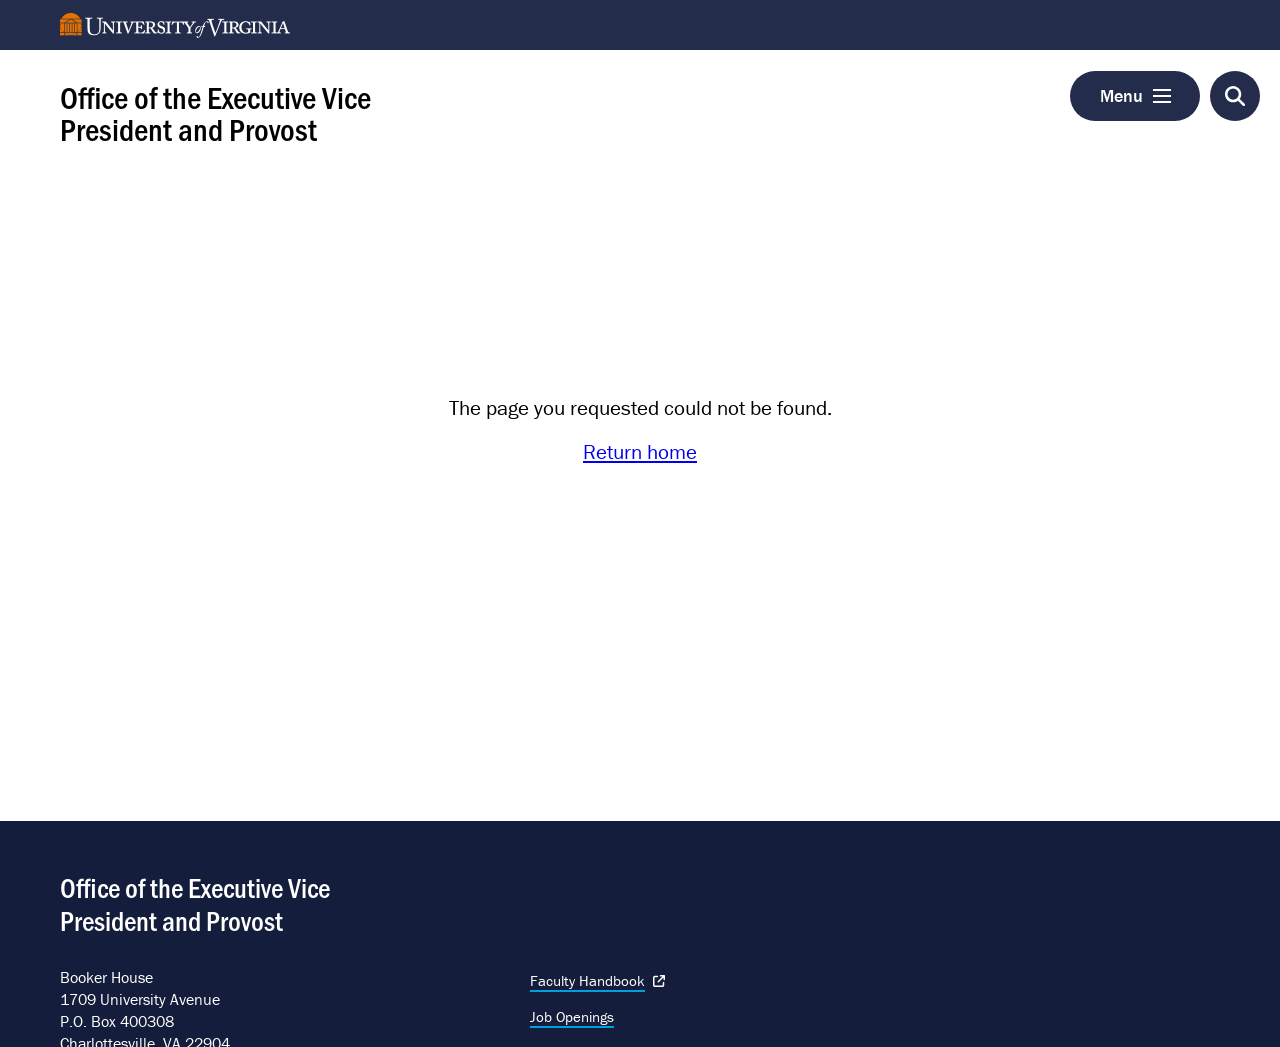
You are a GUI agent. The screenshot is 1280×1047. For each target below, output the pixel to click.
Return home (640, 452)
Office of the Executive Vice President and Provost (215, 112)
